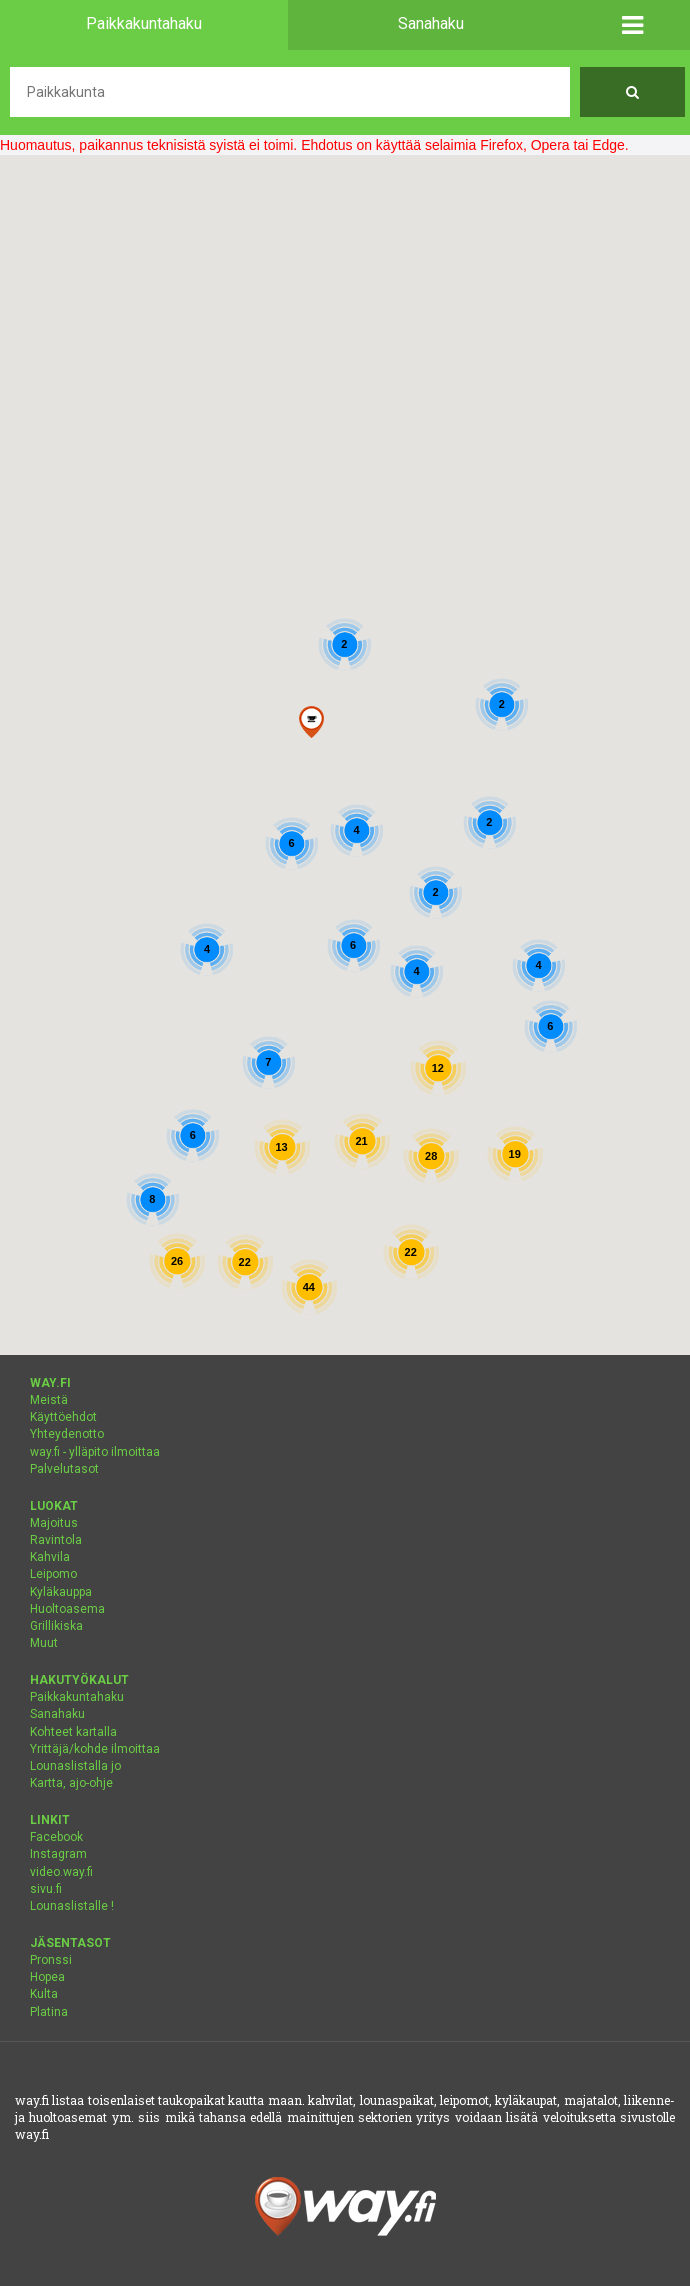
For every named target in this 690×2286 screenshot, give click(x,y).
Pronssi (51, 1960)
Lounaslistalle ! (72, 1906)
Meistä (49, 1400)
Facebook (56, 1837)
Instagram (58, 1854)
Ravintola (56, 1540)
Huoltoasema (67, 1609)
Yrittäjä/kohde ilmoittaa (95, 1749)
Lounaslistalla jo (75, 1766)
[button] (632, 25)
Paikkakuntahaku (77, 1697)
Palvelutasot (64, 1469)
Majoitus (54, 1523)
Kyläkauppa (61, 1592)
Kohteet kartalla (73, 1732)
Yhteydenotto (67, 1434)
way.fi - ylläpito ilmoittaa (95, 1452)
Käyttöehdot (63, 1417)
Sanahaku (57, 1714)
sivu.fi (46, 1889)
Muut (44, 1643)
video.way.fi (61, 1872)
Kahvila (50, 1557)
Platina (49, 2012)
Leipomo (53, 1574)
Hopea (47, 1977)
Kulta (44, 1994)
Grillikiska (56, 1626)
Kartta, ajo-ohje (71, 1783)
